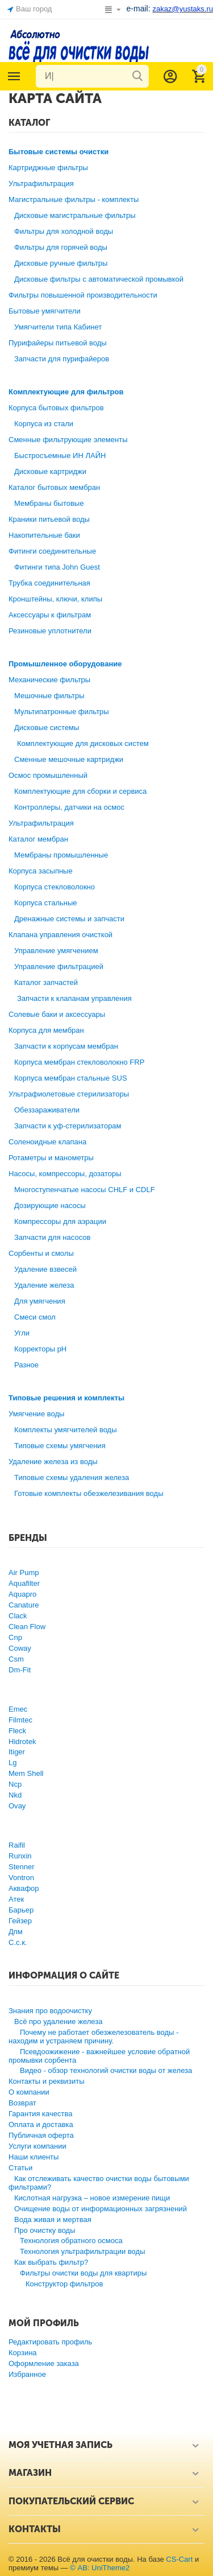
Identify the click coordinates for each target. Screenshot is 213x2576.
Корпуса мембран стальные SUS (70, 1078)
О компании (29, 2092)
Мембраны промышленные (61, 855)
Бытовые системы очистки (58, 151)
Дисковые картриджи (50, 471)
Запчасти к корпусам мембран (66, 1046)
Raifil (17, 1845)
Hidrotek (22, 1741)
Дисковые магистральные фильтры (75, 215)
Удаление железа (44, 1285)
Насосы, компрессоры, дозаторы (65, 1173)
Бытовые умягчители (45, 311)
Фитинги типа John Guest (57, 567)
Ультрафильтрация (41, 183)
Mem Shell (26, 1773)
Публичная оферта (41, 2135)
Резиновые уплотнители (50, 631)
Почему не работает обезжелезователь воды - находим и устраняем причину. (93, 2036)
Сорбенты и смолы (41, 1253)
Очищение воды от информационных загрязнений (100, 2208)
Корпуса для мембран (46, 1030)
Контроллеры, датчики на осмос (69, 807)
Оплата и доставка (41, 2124)
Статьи (20, 2167)
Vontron (21, 1877)
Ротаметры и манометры (51, 1157)
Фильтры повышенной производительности (83, 295)
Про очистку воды (45, 2230)
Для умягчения (39, 1301)
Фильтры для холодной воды (63, 231)
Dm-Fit (20, 1670)
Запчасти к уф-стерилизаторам (68, 1126)
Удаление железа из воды (53, 1461)
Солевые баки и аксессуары (57, 1014)
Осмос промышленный (48, 775)
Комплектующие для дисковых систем (83, 743)
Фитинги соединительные (52, 551)
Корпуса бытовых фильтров (56, 407)
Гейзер (20, 1920)
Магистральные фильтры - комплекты (74, 199)
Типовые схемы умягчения (60, 1445)
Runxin (20, 1856)
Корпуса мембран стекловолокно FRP (79, 1062)
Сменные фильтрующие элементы (68, 439)
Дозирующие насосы (50, 1205)
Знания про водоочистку (50, 2010)
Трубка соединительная (49, 583)
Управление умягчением (56, 950)
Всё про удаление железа (58, 2021)
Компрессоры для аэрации (60, 1221)
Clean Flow (27, 1626)
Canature (24, 1605)
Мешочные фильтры (49, 695)
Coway (20, 1648)
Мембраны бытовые (48, 503)
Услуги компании (37, 2146)
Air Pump (24, 1572)
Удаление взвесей (45, 1269)
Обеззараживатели (47, 1110)
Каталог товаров (14, 76)
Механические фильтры (49, 679)
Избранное (27, 2374)
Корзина (23, 2352)
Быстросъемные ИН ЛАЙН (60, 455)
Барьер (21, 1910)
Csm (16, 1659)
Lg (12, 1762)
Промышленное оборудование (65, 664)
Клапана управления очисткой (60, 934)
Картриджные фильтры (48, 167)
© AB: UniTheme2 (100, 2567)
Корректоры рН (40, 1349)
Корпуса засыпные (41, 871)
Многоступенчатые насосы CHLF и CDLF (84, 1189)
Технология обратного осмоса (71, 2240)
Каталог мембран (38, 839)
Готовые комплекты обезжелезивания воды (89, 1493)
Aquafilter (24, 1583)
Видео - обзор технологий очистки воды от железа (106, 2070)
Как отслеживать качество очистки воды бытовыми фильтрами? (99, 2182)
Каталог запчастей (46, 982)
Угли (22, 1333)
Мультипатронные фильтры (61, 711)
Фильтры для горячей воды (60, 247)
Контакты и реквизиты (47, 2081)
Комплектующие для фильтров (66, 392)
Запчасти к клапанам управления (74, 998)
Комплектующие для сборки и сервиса (80, 791)
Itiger (17, 1751)
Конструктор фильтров (64, 2284)
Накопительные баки (44, 535)
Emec (18, 1709)
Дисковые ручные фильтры (60, 263)
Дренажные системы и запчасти (69, 918)
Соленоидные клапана (47, 1141)
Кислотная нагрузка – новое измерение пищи (92, 2198)
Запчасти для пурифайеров (61, 359)
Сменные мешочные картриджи (68, 759)
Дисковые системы (46, 727)
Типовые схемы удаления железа (71, 1477)
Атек (16, 1899)
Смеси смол (35, 1317)
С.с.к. (18, 1942)
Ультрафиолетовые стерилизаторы (69, 1094)
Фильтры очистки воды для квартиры (83, 2273)
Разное (26, 1365)
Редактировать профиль (50, 2342)
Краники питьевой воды (49, 519)
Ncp (15, 1784)
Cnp (15, 1637)
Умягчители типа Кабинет (58, 327)
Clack (18, 1615)
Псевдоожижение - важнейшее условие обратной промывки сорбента (99, 2055)
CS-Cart (179, 2559)
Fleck (17, 1730)
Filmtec (20, 1720)
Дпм (16, 1931)
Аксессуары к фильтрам (50, 615)
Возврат (22, 2103)
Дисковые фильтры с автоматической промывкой (98, 279)
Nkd (15, 1795)
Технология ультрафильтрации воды (82, 2251)
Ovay (17, 1806)
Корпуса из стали (43, 423)
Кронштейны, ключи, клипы (55, 599)
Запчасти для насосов (52, 1237)
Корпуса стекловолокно (54, 887)
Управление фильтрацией (58, 966)
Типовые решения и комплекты (66, 1398)
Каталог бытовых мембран (54, 487)
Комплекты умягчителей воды (65, 1429)
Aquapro (22, 1594)
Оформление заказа (44, 2363)
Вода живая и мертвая (52, 2219)
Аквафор (24, 1888)
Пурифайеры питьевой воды (58, 343)
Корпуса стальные (45, 902)
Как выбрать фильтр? (51, 2262)
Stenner (22, 1866)
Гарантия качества (41, 2113)
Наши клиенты (34, 2157)
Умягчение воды (36, 1413)
